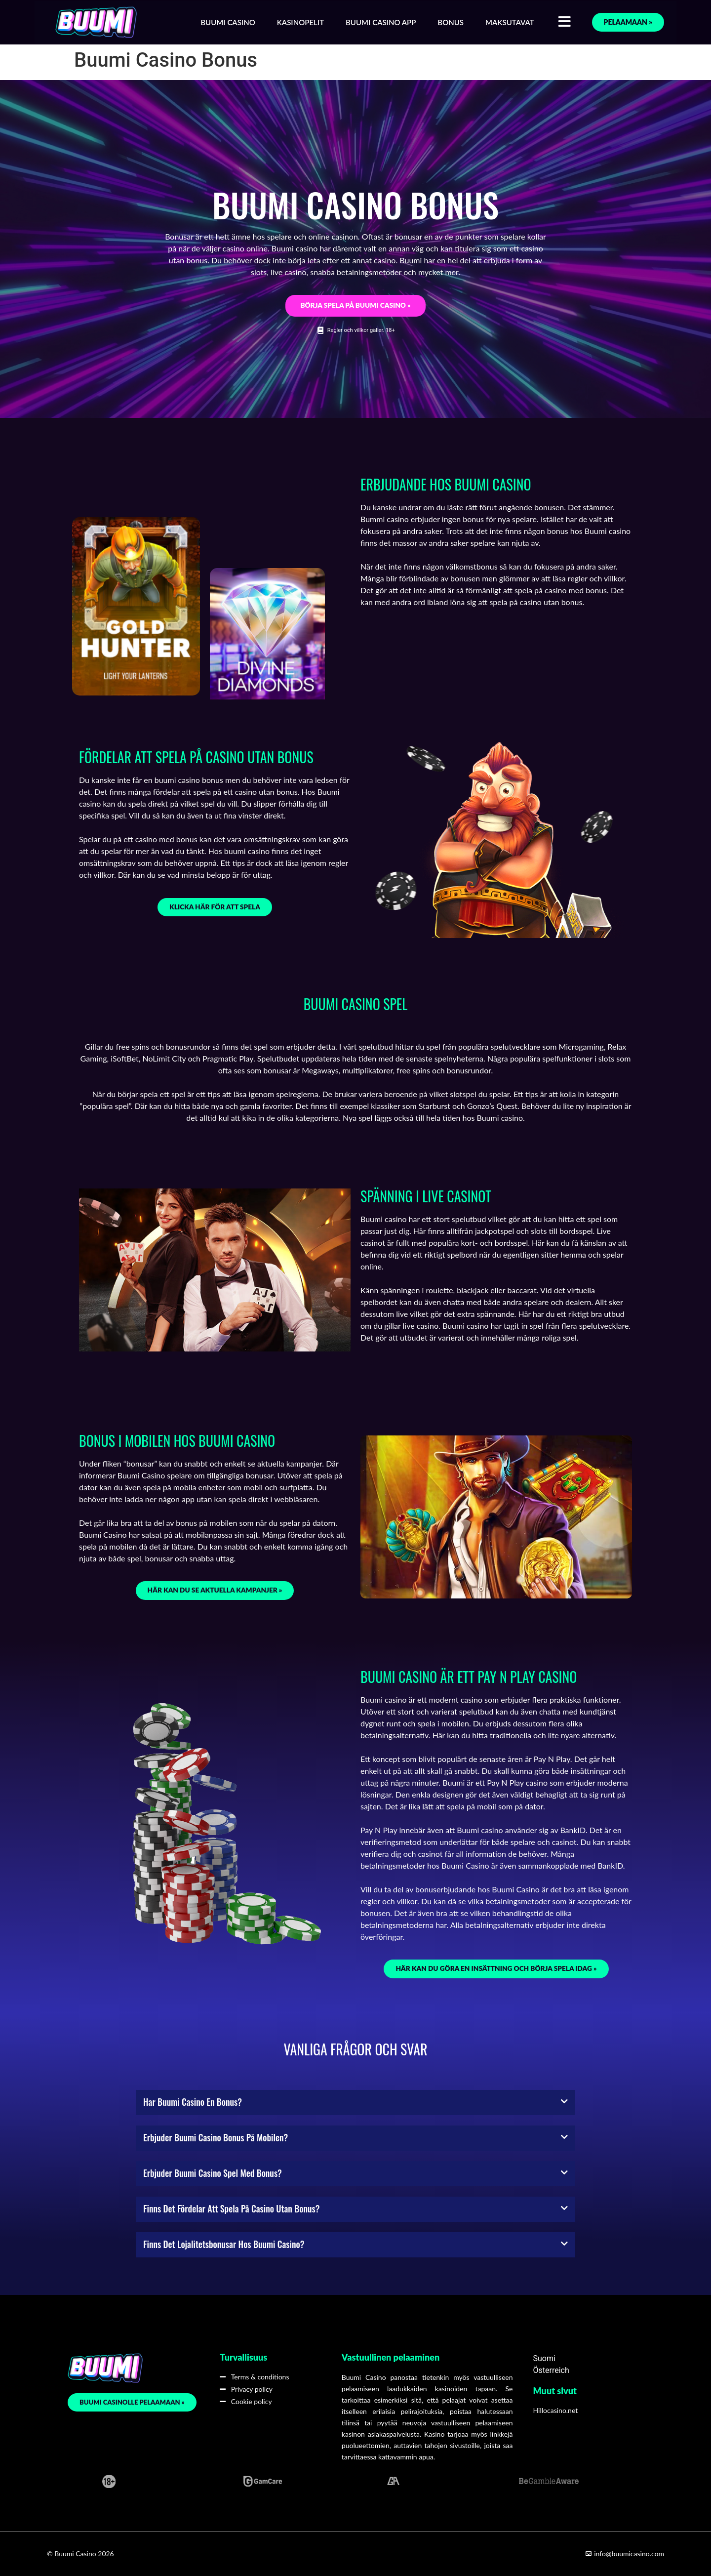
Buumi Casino (227, 22)
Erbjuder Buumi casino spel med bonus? (212, 2173)
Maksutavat (509, 22)
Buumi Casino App (381, 22)
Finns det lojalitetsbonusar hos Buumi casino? (223, 2244)
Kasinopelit (300, 22)
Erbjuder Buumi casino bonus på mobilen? (215, 2137)
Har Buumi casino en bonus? (192, 2101)
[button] (355, 2102)
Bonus (450, 22)
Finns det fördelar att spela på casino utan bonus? (231, 2208)
